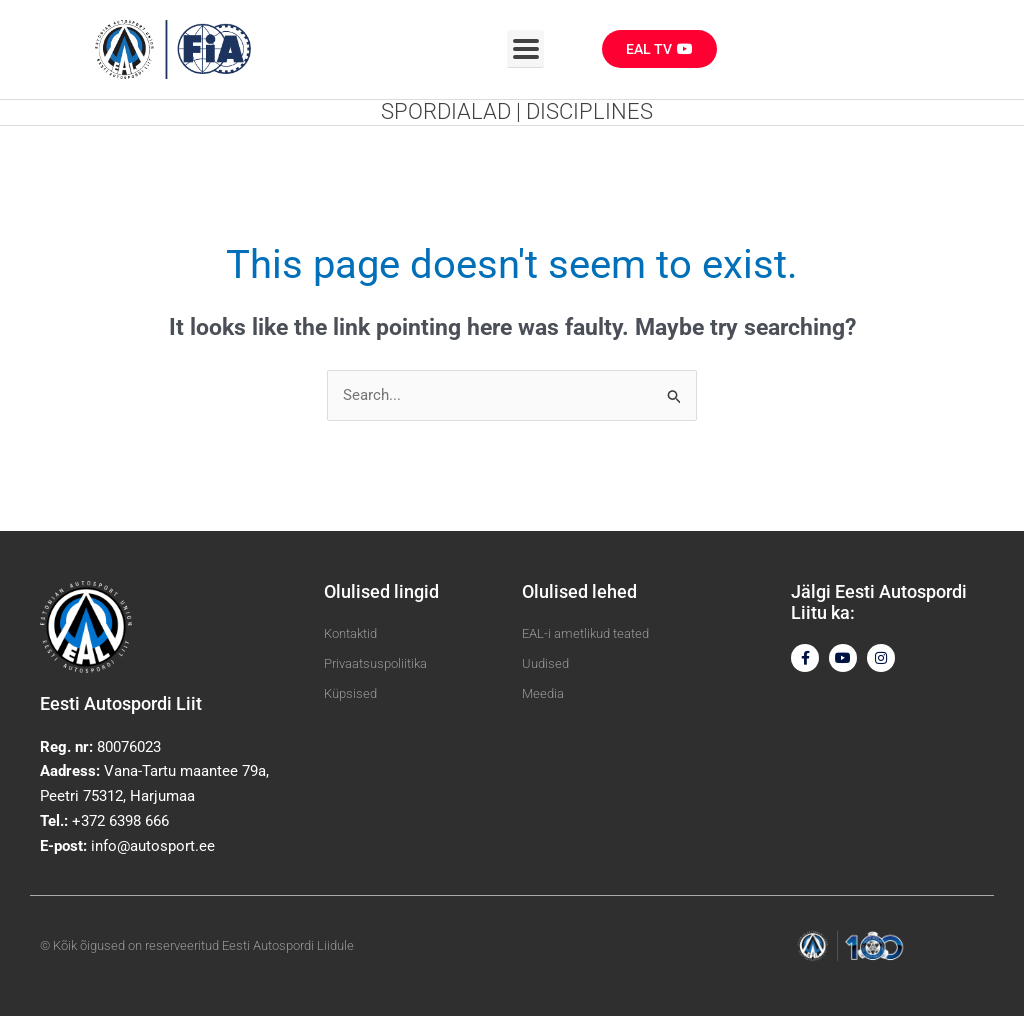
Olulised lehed (579, 591)
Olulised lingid (381, 591)
